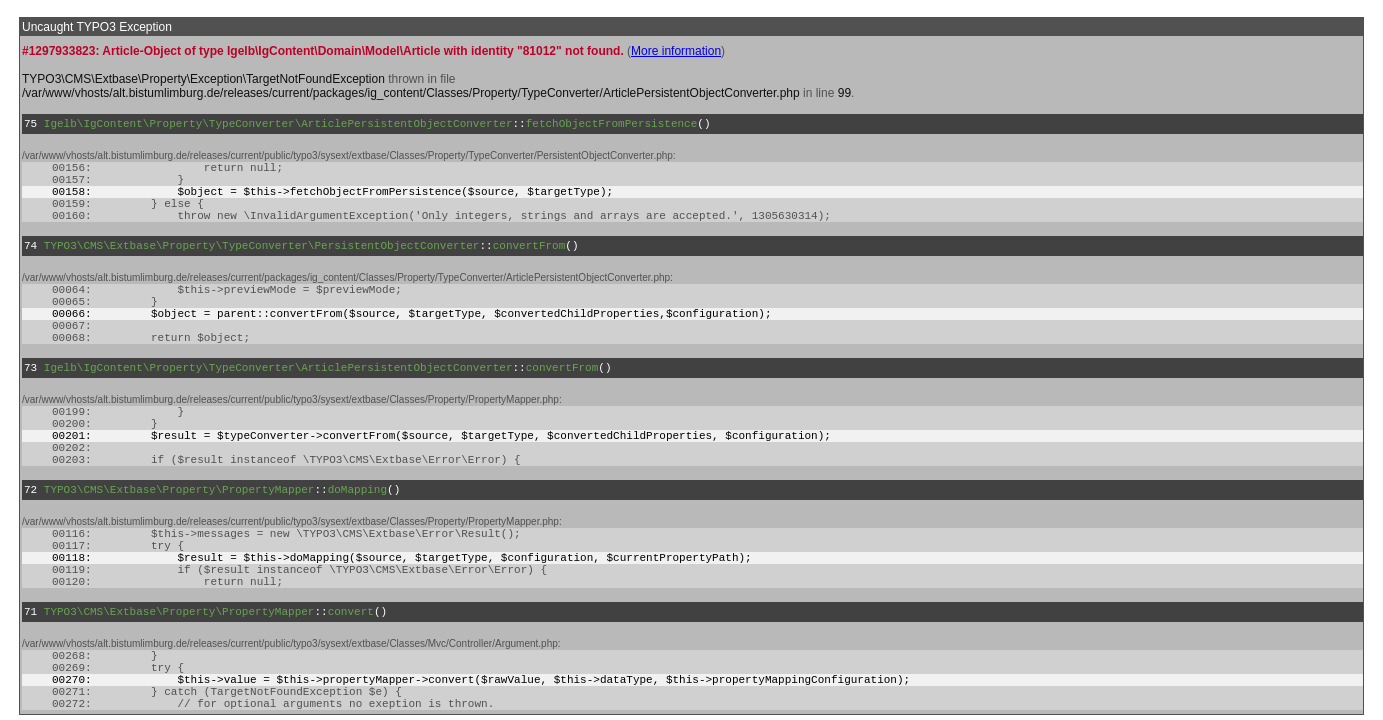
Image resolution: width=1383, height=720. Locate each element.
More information (676, 51)
